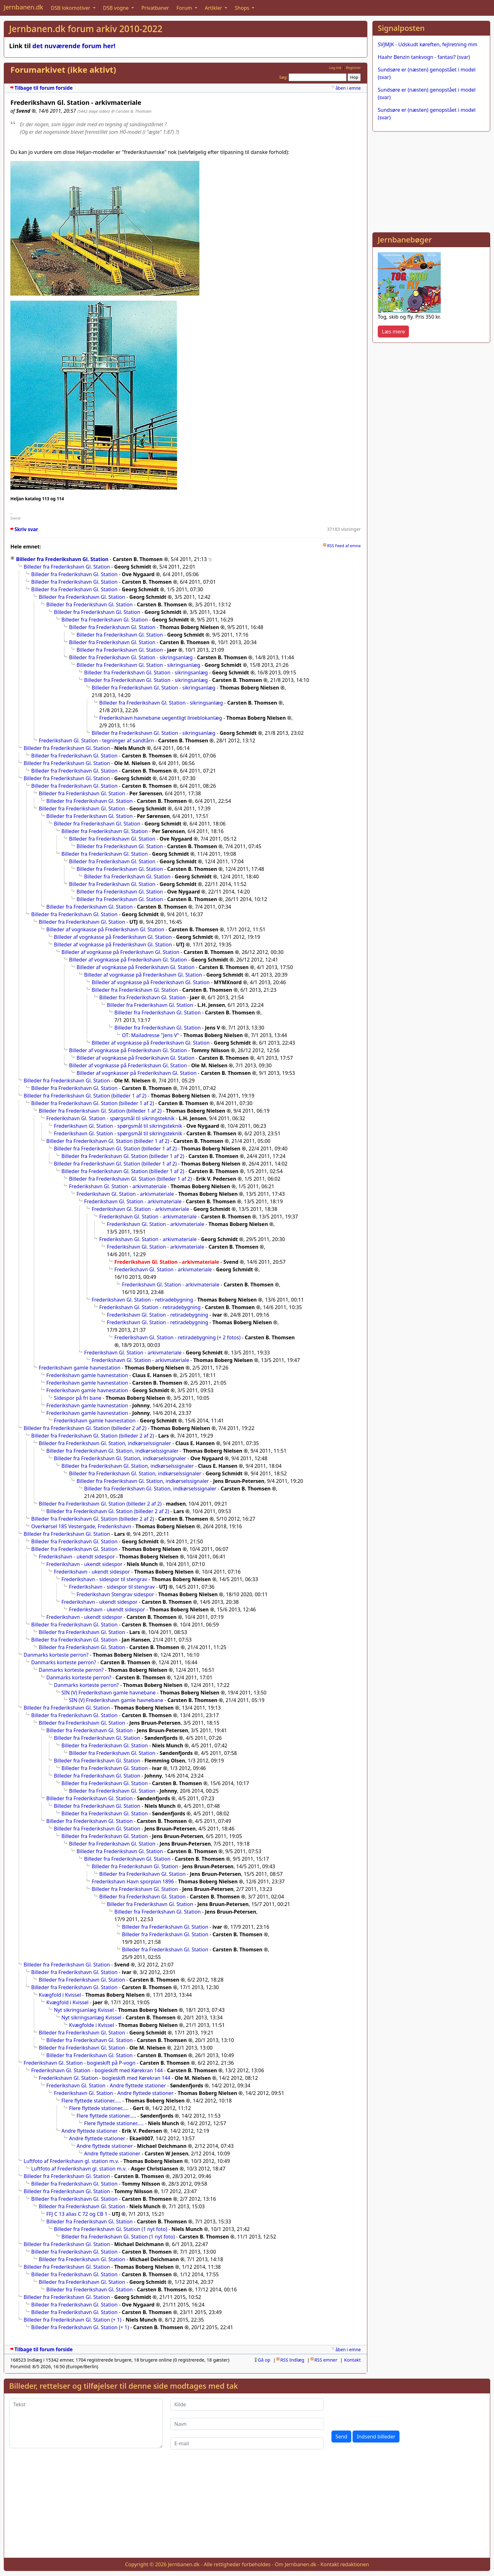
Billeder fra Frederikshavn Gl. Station (62, 559)
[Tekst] (86, 2423)
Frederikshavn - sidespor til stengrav (104, 1579)
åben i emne (348, 88)
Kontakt (352, 2360)
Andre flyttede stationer (89, 2130)
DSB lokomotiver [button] (71, 7)
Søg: (283, 77)
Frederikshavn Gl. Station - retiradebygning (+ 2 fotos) (177, 1337)
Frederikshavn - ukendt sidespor (77, 1556)
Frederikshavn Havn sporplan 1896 (133, 1881)
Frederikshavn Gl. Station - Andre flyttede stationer (106, 2085)
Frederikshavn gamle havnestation (79, 1367)
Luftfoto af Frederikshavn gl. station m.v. (71, 2161)
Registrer (353, 67)
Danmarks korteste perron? (56, 1654)
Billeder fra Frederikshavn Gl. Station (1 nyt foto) (110, 2229)
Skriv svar (26, 529)
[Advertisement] (431, 181)
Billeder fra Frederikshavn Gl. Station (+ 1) (72, 2319)
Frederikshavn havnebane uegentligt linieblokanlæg (160, 717)
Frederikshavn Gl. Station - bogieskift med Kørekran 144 (97, 2070)
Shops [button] (242, 7)
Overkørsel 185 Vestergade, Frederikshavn (81, 1526)
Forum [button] (184, 7)
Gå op (264, 2360)
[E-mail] (247, 2443)
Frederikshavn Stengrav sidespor (115, 1594)
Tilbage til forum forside (43, 88)
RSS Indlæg (292, 2360)
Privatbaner (155, 7)
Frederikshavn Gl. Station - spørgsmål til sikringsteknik (110, 1118)
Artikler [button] (214, 7)
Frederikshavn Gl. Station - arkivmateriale (117, 1186)
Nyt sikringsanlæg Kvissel (84, 2009)
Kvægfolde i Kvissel (91, 2025)
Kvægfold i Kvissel (60, 1994)
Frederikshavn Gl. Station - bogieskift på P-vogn (79, 2062)
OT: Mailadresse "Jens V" (150, 1035)
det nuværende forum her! (74, 46)
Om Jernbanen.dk (295, 2564)
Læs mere (393, 331)
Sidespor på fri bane (77, 1397)
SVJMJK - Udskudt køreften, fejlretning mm (427, 44)
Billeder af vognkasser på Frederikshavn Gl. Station (137, 1073)
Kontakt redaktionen (344, 2564)
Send (342, 2436)
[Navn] (247, 2424)
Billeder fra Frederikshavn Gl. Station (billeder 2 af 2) (85, 1428)
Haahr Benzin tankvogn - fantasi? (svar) (424, 57)
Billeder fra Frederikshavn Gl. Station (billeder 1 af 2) (85, 1095)
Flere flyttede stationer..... (91, 2100)
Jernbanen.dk (23, 7)
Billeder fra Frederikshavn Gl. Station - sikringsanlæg (131, 657)
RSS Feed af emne (344, 545)
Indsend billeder (376, 2436)
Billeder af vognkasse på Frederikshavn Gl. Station (105, 929)
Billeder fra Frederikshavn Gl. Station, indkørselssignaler (105, 1443)
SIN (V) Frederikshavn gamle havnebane (108, 1692)
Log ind (335, 67)
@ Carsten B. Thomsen (131, 111)
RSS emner (325, 2360)
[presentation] (379, 2410)
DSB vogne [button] (116, 7)
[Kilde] (247, 2404)
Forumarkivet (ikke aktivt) (63, 69)
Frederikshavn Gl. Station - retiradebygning (142, 1299)
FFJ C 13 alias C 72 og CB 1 (76, 2213)
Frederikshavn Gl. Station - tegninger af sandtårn (96, 740)
